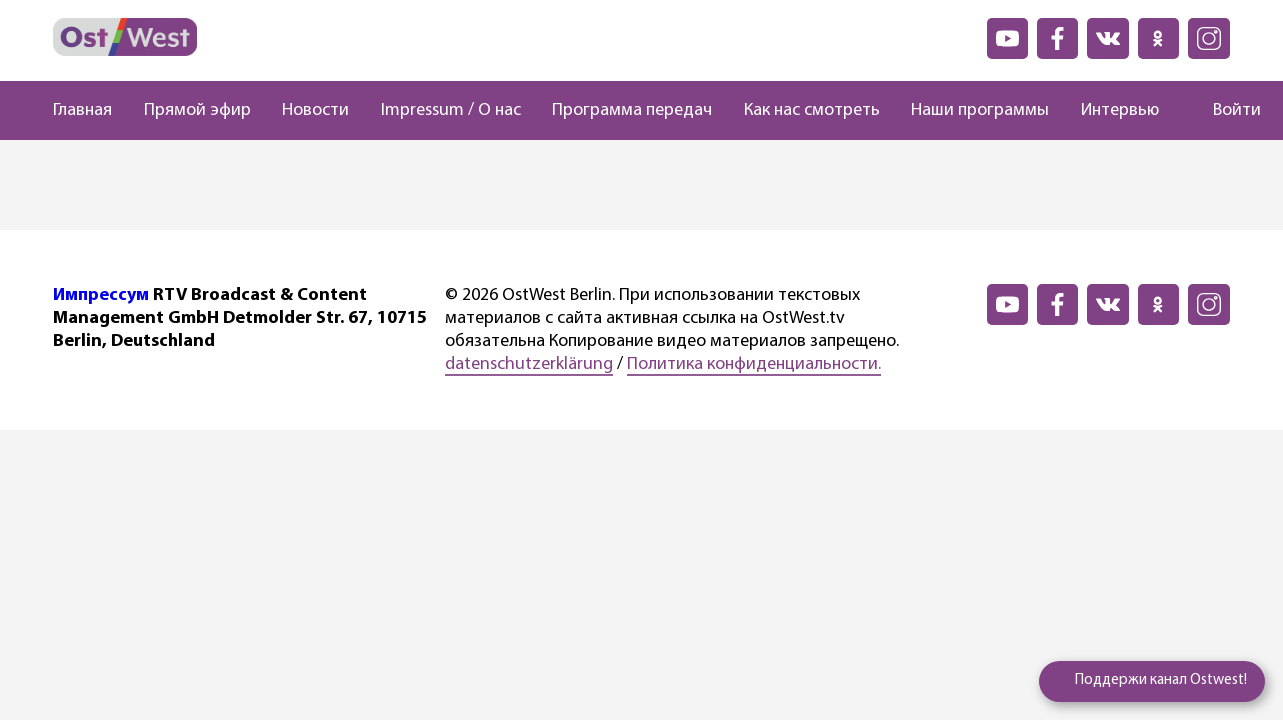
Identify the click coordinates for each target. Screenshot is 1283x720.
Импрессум (101, 295)
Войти (1237, 110)
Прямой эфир (197, 110)
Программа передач (632, 110)
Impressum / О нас (451, 110)
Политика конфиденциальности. (754, 364)
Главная (82, 110)
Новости (315, 110)
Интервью (1120, 110)
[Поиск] (1177, 111)
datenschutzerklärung (529, 364)
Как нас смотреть (812, 110)
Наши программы (980, 110)
